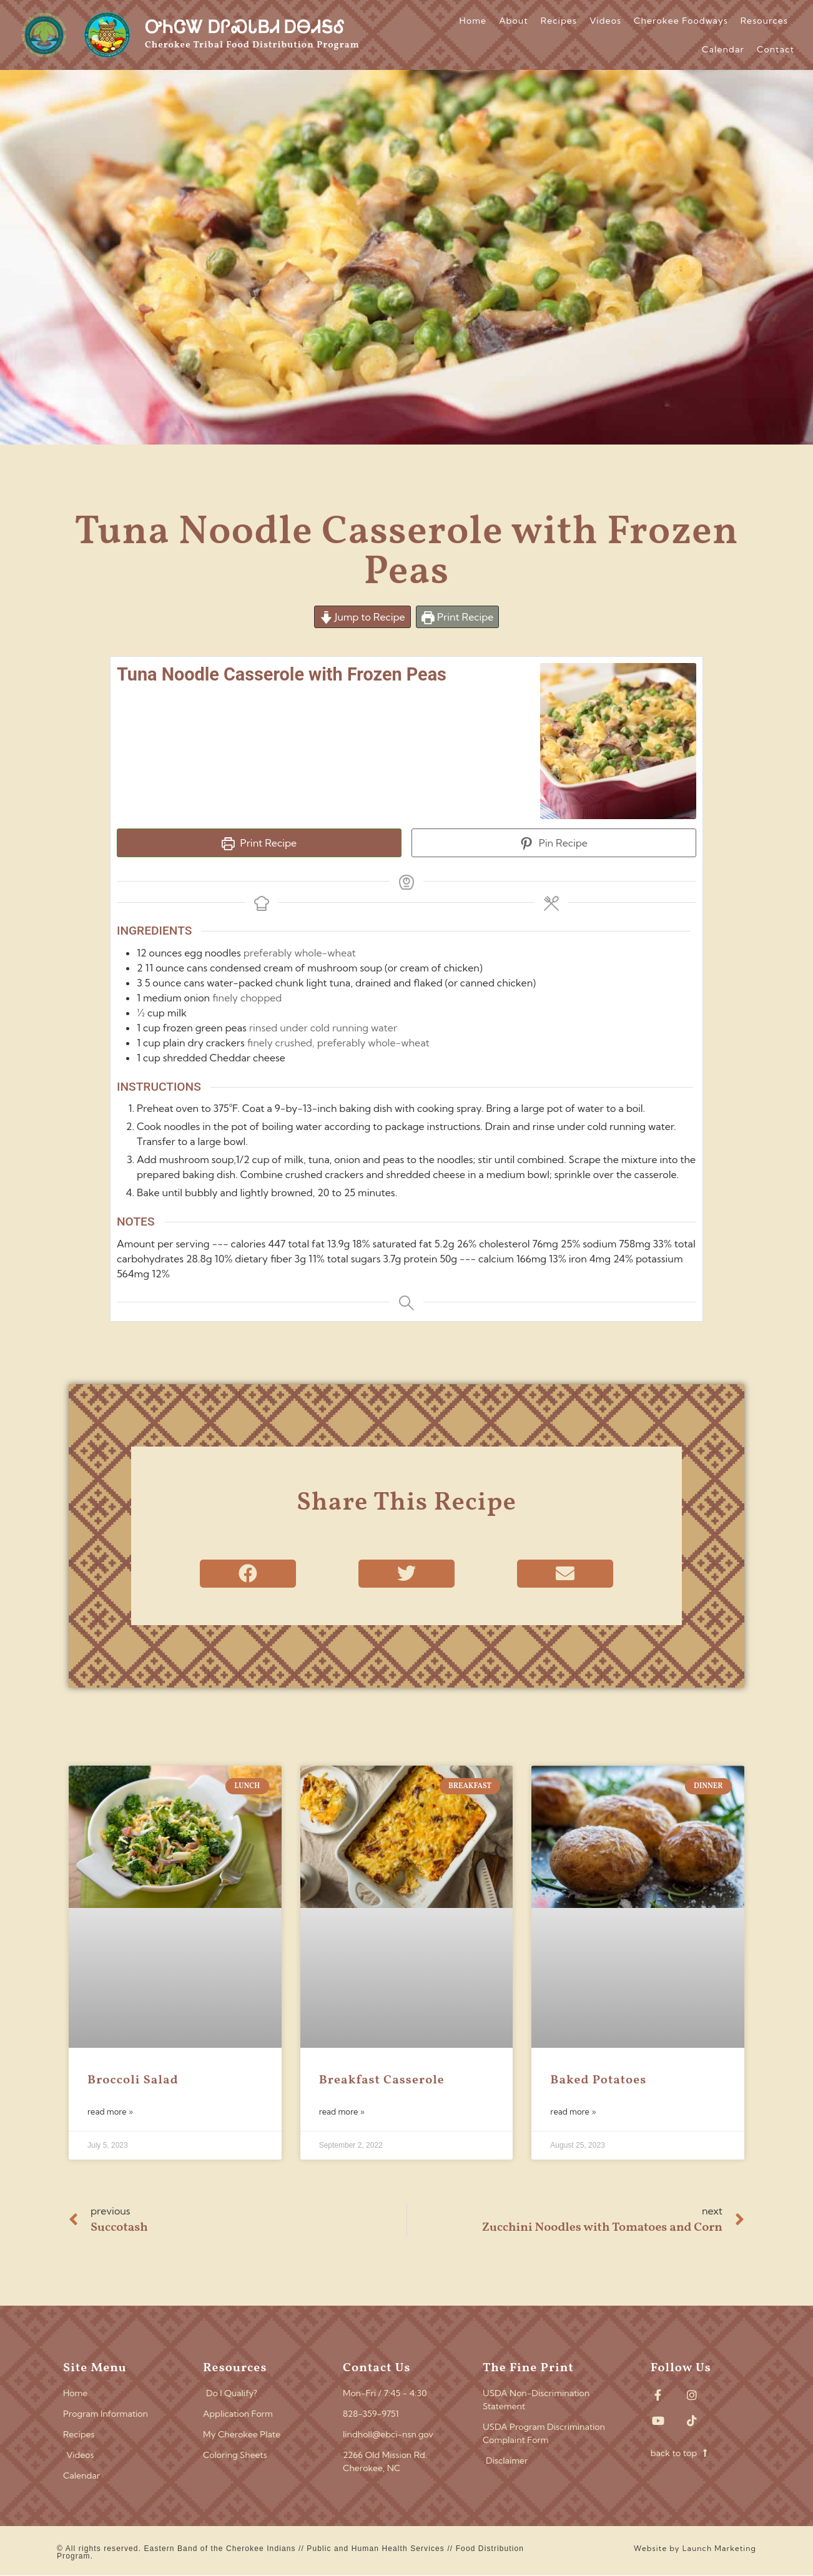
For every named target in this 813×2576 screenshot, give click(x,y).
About (513, 20)
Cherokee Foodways (681, 20)
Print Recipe (457, 617)
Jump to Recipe (362, 617)
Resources (764, 20)
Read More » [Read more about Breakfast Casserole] (342, 2111)
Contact (775, 49)
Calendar (723, 49)
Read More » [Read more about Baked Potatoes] (573, 2111)
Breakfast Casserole (382, 2080)
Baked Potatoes (598, 2080)
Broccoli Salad (133, 2080)
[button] (248, 1574)
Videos (605, 20)
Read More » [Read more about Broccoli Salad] (110, 2111)
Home (473, 20)
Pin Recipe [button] (554, 843)
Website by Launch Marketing (695, 2548)
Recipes (559, 20)
